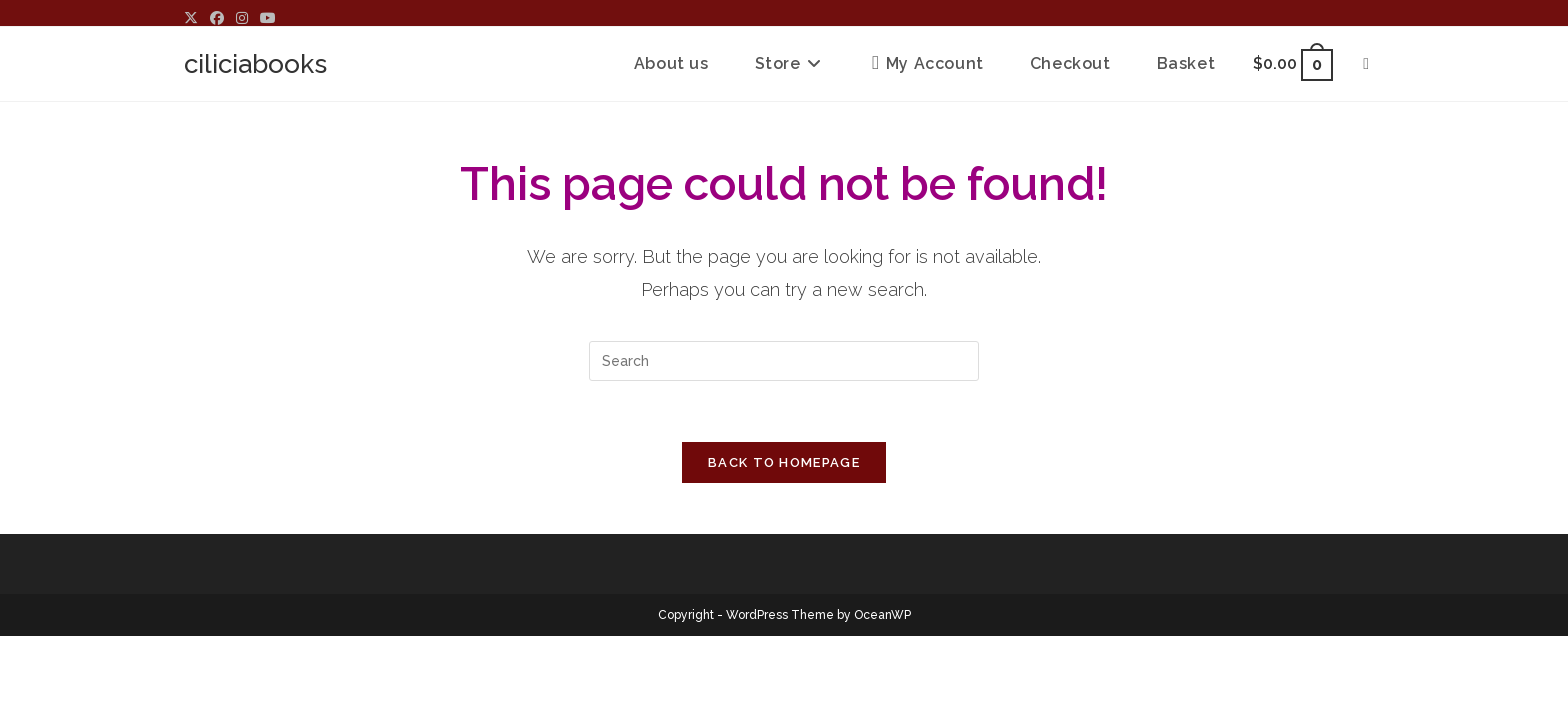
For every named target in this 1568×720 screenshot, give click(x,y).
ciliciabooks (255, 64)
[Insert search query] (784, 361)
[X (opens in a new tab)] (194, 18)
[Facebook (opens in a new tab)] (217, 18)
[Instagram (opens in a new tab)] (242, 18)
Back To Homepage (784, 462)
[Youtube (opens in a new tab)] (268, 18)
